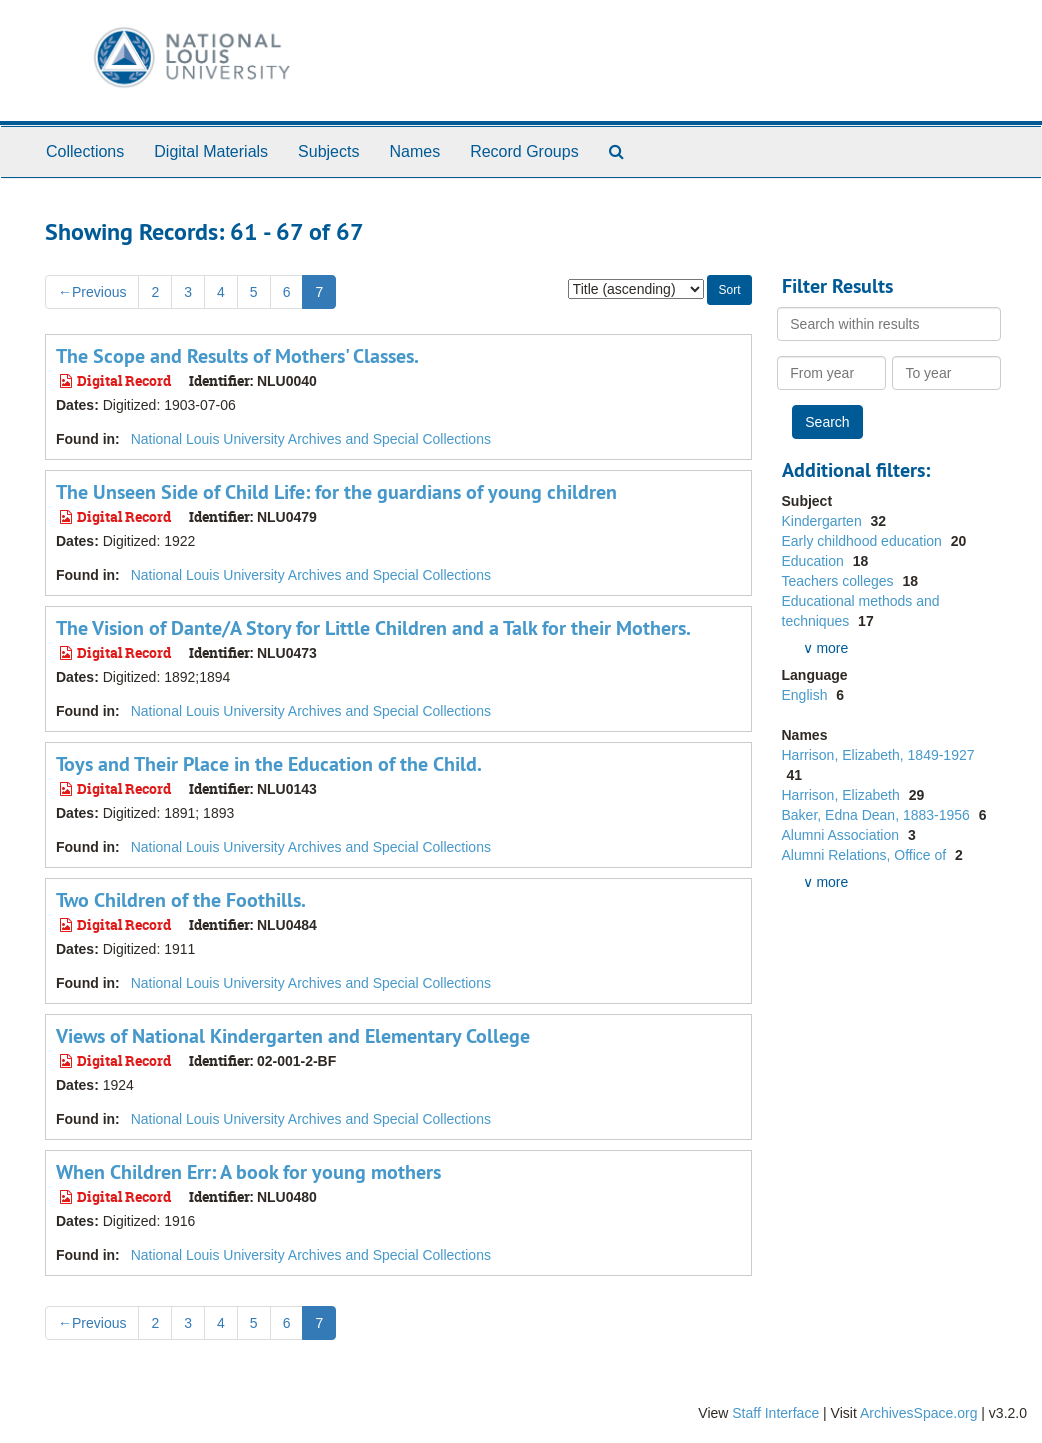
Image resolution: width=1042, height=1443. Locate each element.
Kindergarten (824, 521)
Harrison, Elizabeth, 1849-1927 (878, 755)
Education (815, 561)
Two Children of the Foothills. (181, 900)
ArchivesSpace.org (919, 1413)
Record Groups (524, 151)
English (807, 695)
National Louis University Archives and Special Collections (311, 439)
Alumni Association (842, 835)
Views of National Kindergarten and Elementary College (293, 1036)
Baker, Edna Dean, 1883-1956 (878, 815)
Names (414, 151)
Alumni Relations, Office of (866, 855)
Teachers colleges (840, 581)
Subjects (328, 151)
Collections (85, 151)
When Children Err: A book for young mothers (248, 1172)
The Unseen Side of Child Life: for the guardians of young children (336, 492)
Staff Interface (775, 1413)
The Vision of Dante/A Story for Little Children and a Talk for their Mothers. (373, 628)
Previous (92, 292)
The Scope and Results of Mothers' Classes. (237, 356)
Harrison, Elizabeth (843, 795)
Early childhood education (864, 541)
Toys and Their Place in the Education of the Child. (269, 764)
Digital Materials (211, 151)
